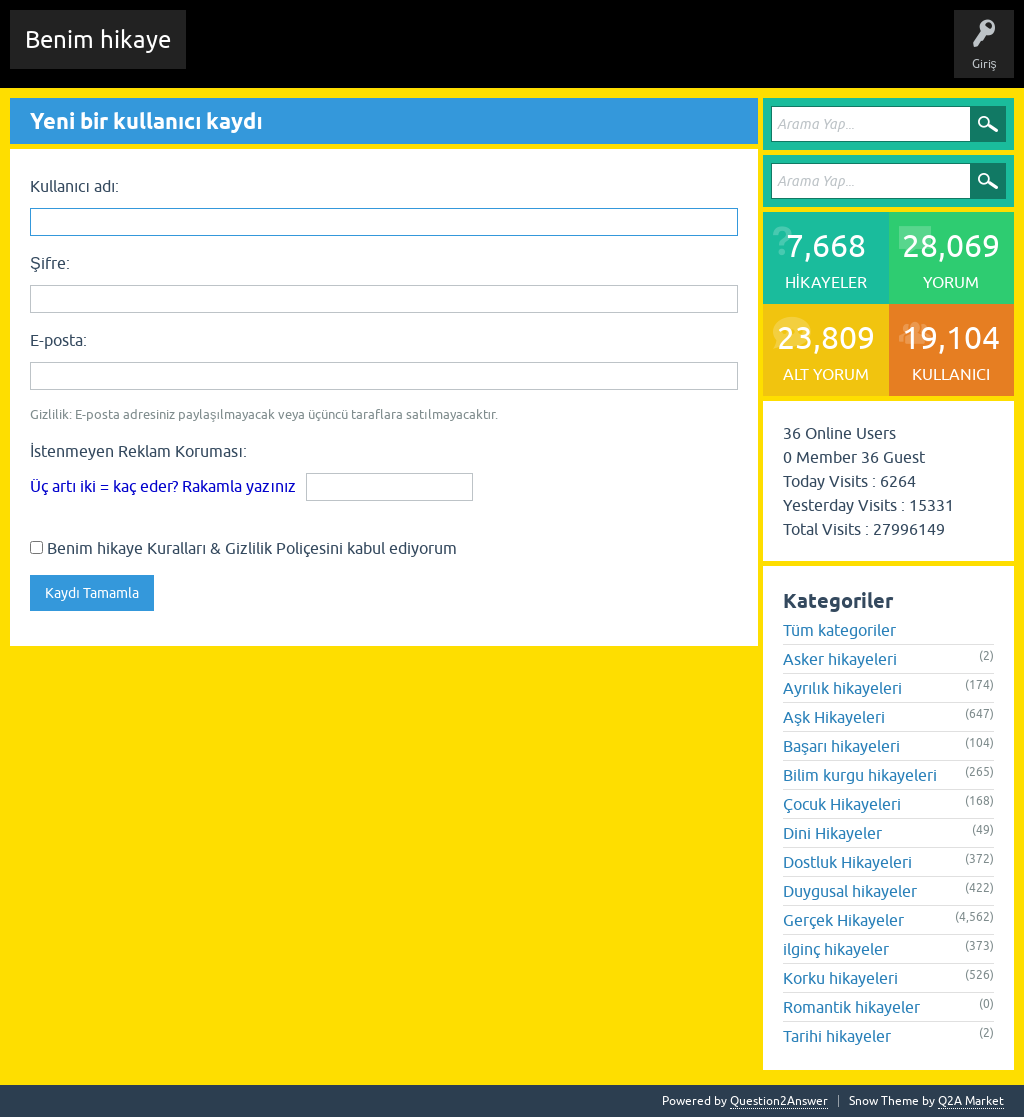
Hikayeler (395, 54)
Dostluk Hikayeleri (847, 862)
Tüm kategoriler (839, 630)
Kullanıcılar (624, 54)
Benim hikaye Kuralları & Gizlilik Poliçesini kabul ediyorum (243, 548)
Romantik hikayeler (851, 1007)
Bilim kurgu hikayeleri (860, 775)
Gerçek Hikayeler (843, 920)
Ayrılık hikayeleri (842, 688)
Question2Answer (779, 1101)
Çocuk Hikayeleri (842, 804)
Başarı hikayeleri (841, 746)
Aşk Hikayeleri (834, 717)
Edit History (315, 54)
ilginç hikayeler (836, 949)
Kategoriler (541, 54)
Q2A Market (971, 1101)
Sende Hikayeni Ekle (735, 54)
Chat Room (231, 54)
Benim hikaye (98, 39)
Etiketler (465, 54)
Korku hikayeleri (840, 978)
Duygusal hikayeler (850, 891)
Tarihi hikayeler (837, 1036)
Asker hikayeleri (840, 659)
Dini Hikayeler (832, 833)
